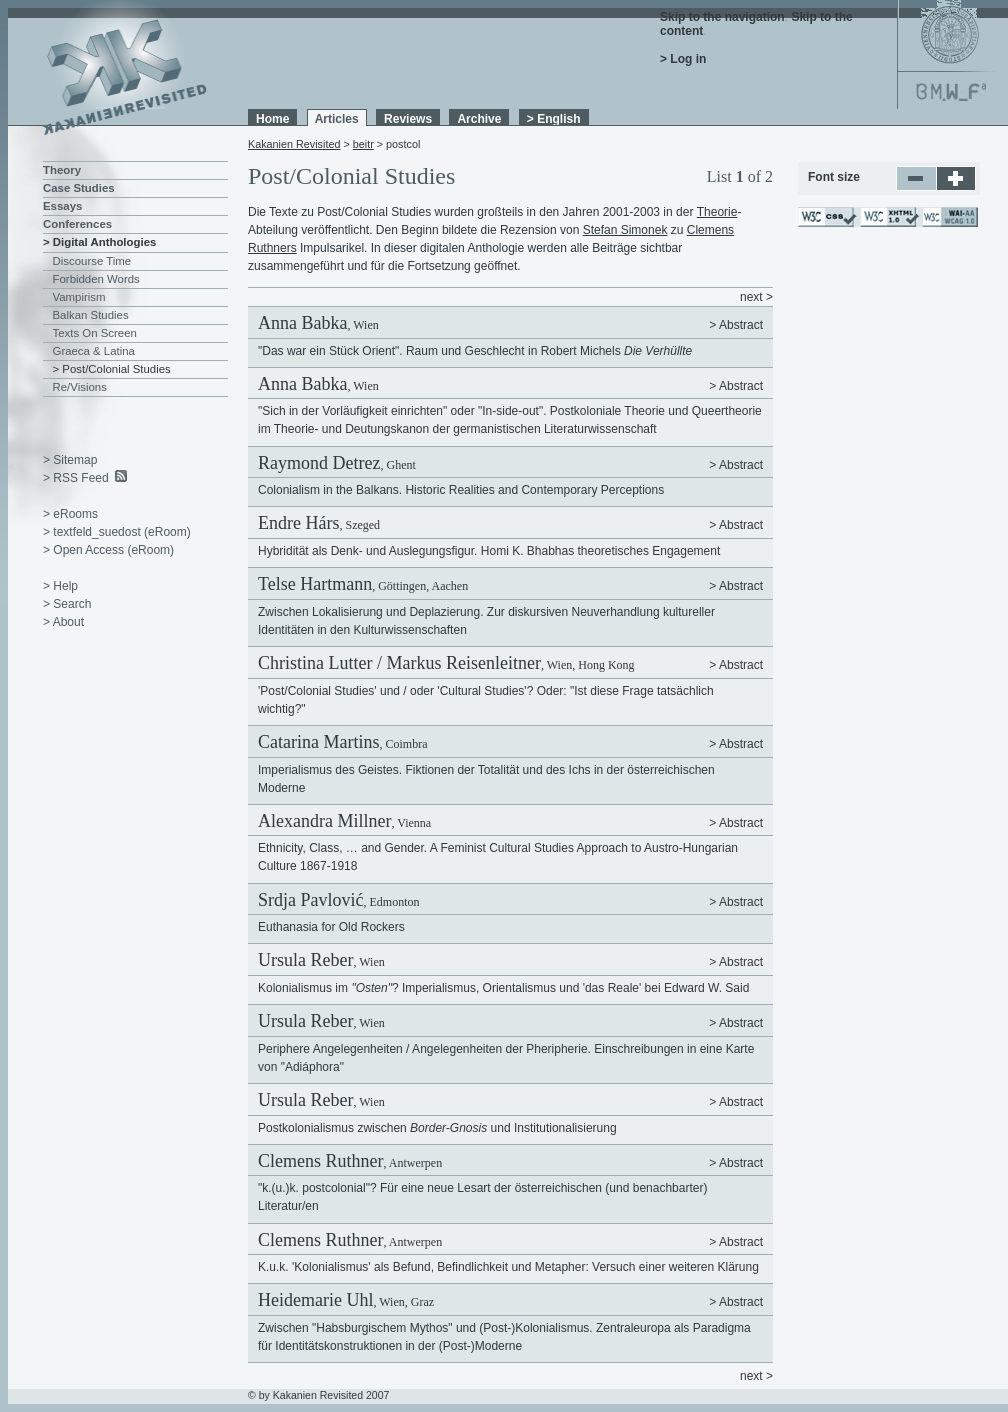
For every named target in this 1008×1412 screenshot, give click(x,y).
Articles (337, 119)
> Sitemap (70, 460)
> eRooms (70, 514)
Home (272, 119)
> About (63, 622)
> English (554, 119)
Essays (62, 206)
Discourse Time (92, 261)
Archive (479, 119)
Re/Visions (80, 387)
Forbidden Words (96, 279)
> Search (67, 604)
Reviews (408, 119)
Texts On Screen (95, 333)
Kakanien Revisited (294, 144)
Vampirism (79, 297)
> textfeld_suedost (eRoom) (117, 532)
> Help (60, 586)
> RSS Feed (76, 478)
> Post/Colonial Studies (112, 369)
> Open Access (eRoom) (108, 550)
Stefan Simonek (625, 230)
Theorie (717, 212)
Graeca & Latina (94, 351)
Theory (62, 170)
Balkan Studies (91, 315)
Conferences (77, 224)
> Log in (683, 59)
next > (756, 297)
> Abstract (736, 325)
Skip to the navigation (722, 17)
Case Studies (79, 188)
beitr (363, 144)
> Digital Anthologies (99, 242)
